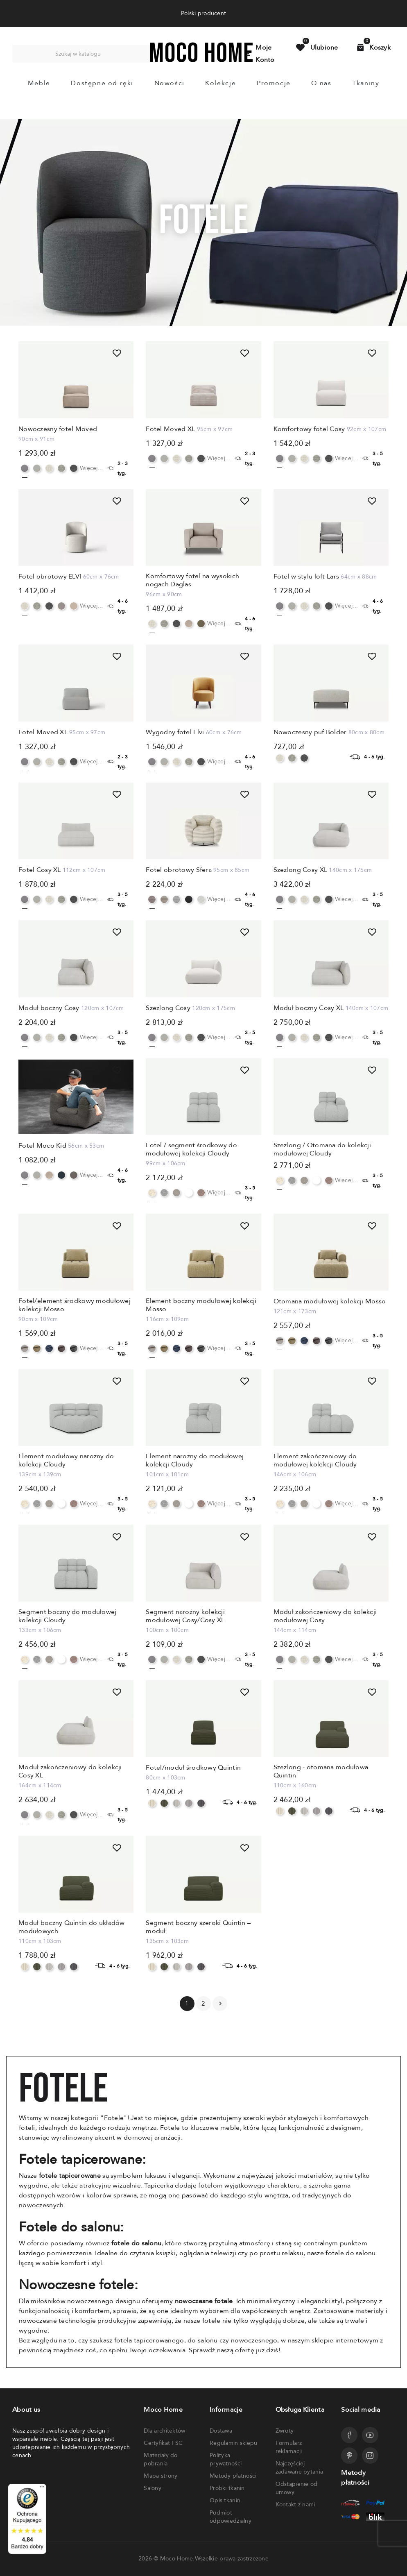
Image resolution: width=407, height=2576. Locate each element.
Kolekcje (220, 83)
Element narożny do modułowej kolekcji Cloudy (195, 1460)
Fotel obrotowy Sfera (179, 870)
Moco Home (176, 2558)
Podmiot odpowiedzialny (230, 2517)
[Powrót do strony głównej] (201, 60)
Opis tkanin (225, 2500)
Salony (152, 2488)
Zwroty (285, 2431)
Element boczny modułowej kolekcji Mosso (201, 1305)
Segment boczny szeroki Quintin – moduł (198, 1927)
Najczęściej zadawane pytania (299, 2468)
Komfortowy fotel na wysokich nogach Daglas (192, 580)
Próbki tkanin (227, 2488)
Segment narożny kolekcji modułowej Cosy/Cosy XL (185, 1616)
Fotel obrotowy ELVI (49, 576)
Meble (39, 83)
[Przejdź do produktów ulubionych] (317, 47)
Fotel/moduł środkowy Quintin (193, 1767)
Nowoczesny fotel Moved (57, 429)
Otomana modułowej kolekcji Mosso (330, 1301)
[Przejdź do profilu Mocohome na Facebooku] (349, 2435)
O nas (321, 83)
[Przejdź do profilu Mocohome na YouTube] (370, 2435)
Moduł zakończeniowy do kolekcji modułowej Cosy (325, 1616)
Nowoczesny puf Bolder (310, 732)
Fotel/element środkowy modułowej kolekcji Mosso (74, 1305)
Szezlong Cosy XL (300, 870)
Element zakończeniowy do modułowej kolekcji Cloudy (315, 1460)
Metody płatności (233, 2476)
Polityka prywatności (226, 2459)
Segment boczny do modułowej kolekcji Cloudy (67, 1616)
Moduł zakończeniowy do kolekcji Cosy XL (70, 1771)
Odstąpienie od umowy (297, 2488)
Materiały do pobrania (160, 2459)
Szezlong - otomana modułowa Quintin (321, 1771)
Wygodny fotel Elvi (175, 732)
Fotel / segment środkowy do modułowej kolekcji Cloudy (191, 1149)
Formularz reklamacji (289, 2447)
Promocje (274, 83)
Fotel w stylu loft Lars (306, 576)
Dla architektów (164, 2431)
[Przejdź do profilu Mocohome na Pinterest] (349, 2455)
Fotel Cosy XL (39, 870)
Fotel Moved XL (170, 429)
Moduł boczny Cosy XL (309, 1008)
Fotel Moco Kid (42, 1146)
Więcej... (91, 468)
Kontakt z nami (295, 2504)
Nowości (169, 83)
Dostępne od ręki (102, 83)
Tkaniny (365, 83)
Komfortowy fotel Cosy (309, 429)
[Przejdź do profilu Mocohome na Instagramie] (370, 2455)
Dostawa (221, 2431)
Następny (220, 2003)
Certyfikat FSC (163, 2443)
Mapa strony (160, 2476)
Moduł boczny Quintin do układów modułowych (71, 1927)
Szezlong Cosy (168, 1008)
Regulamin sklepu (233, 2443)
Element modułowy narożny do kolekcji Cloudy (66, 1460)
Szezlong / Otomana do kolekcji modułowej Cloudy (322, 1149)
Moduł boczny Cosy (48, 1008)
